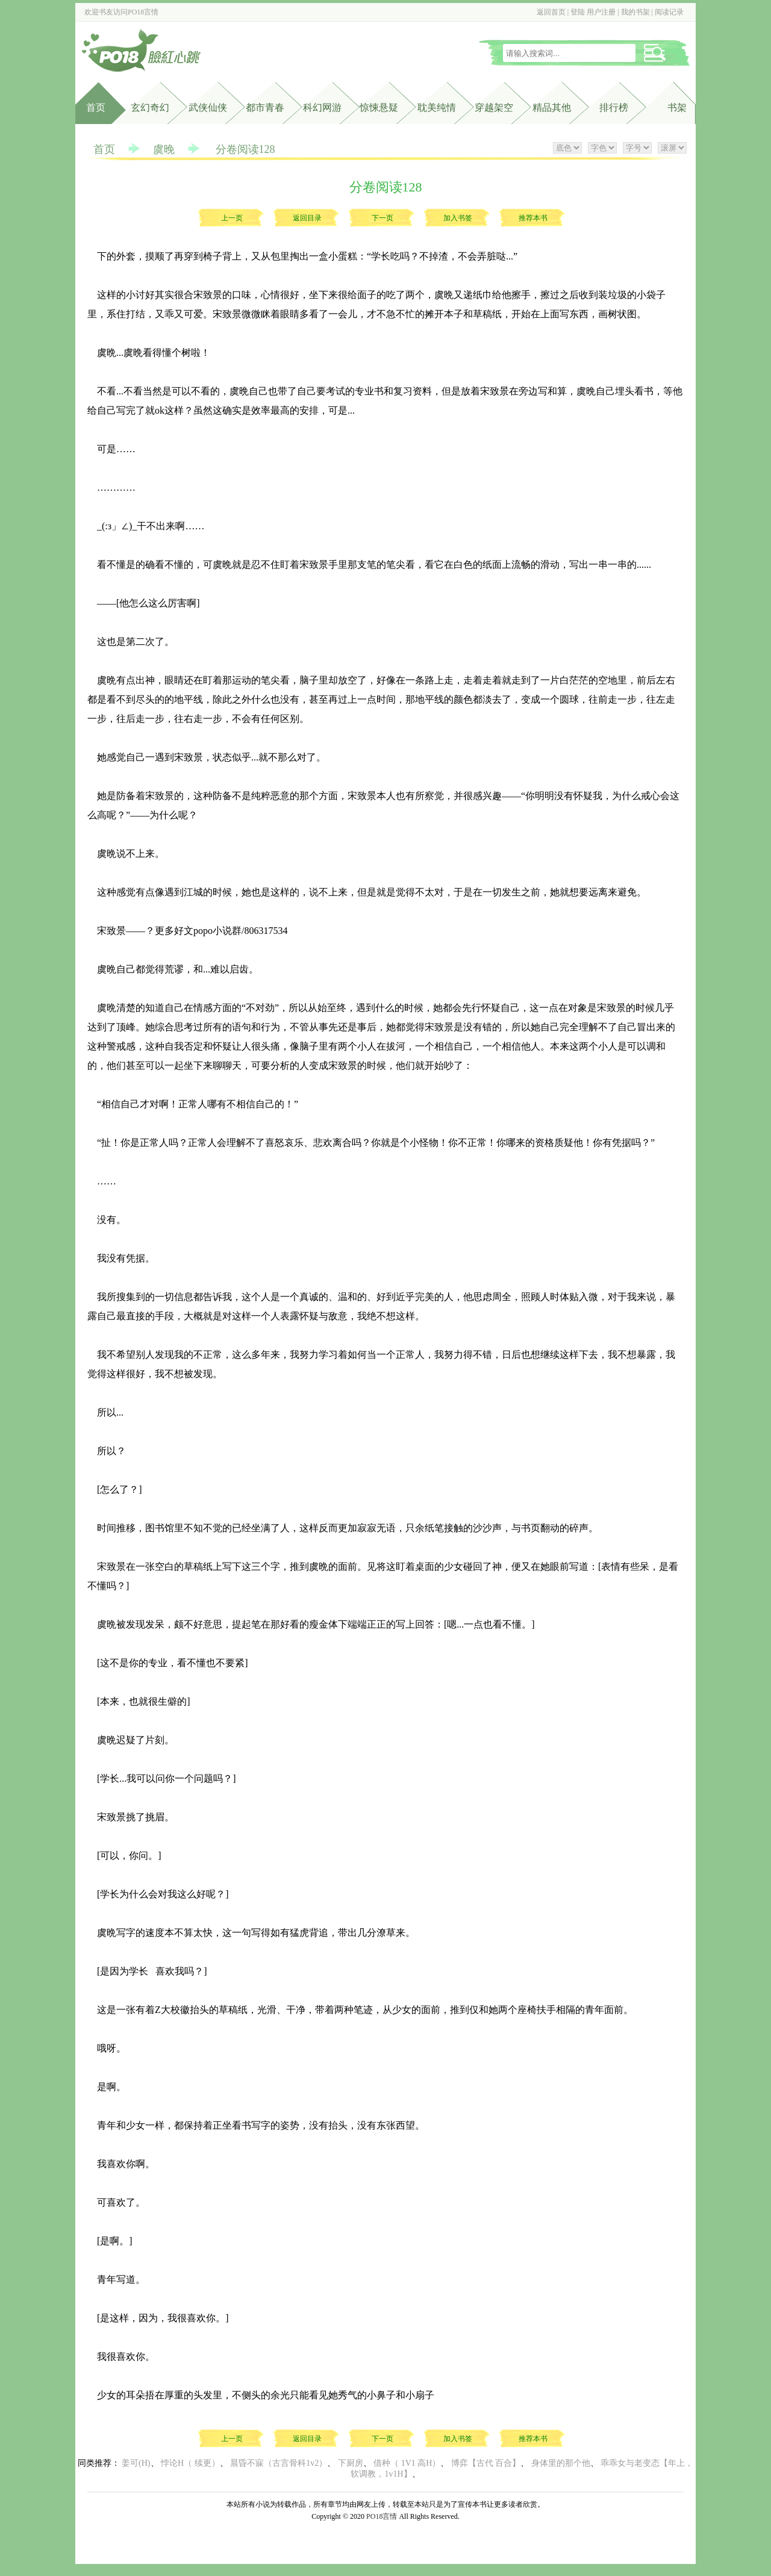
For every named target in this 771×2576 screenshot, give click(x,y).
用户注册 (601, 12)
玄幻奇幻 (150, 107)
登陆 (577, 12)
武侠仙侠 (208, 107)
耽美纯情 (436, 107)
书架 (677, 107)
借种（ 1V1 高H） (406, 2463)
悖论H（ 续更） (190, 2463)
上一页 (232, 218)
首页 (95, 107)
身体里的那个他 (560, 2463)
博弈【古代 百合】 (486, 2463)
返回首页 (551, 12)
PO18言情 (143, 12)
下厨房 (350, 2463)
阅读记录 (669, 12)
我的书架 (635, 12)
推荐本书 (533, 218)
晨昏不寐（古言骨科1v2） (278, 2463)
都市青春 (265, 107)
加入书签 (457, 218)
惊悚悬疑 (379, 107)
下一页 (382, 218)
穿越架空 (494, 107)
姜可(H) (136, 2463)
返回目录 (307, 218)
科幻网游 (322, 107)
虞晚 (164, 149)
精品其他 (551, 107)
